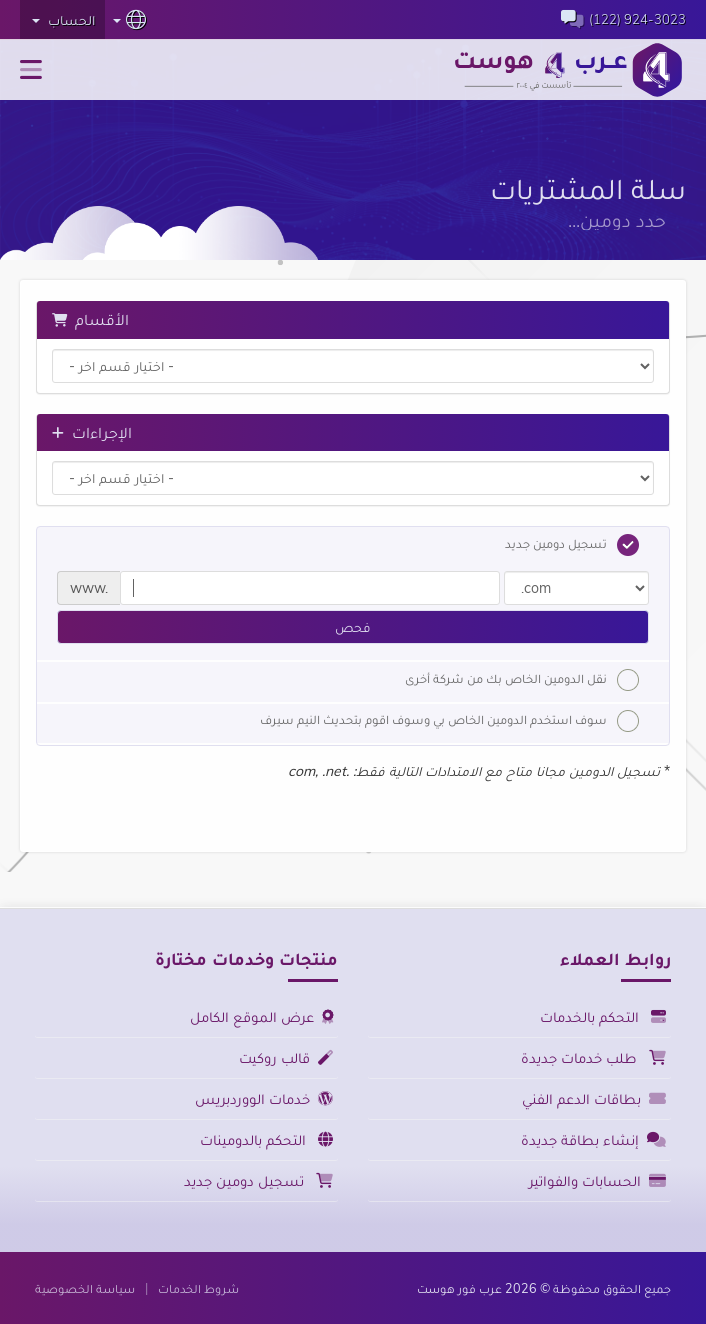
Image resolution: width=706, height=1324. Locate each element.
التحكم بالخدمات (603, 1016)
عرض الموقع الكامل (261, 1016)
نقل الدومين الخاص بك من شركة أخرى (522, 680)
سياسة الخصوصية (85, 1288)
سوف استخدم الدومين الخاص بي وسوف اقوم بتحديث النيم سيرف (449, 721)
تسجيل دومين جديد (572, 545)
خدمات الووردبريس (264, 1098)
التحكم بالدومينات (266, 1139)
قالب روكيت (286, 1057)
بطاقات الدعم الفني (594, 1098)
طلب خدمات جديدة (593, 1057)
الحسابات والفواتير (597, 1180)
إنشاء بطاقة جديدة (593, 1139)
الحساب (63, 20)
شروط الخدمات (198, 1288)
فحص (353, 627)
